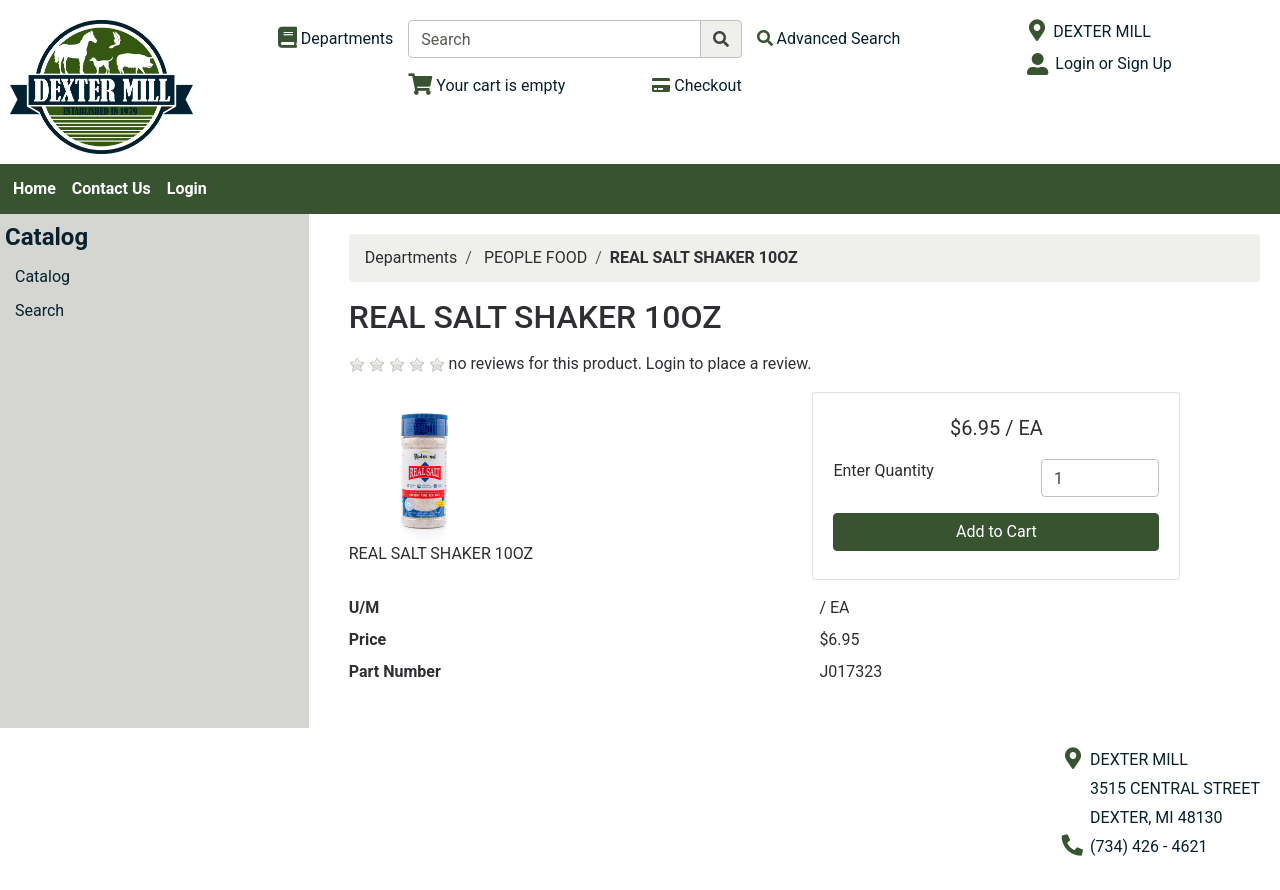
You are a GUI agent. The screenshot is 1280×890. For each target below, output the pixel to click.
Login (187, 188)
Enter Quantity (883, 470)
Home (34, 188)
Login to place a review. (729, 363)
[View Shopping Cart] (486, 85)
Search (39, 310)
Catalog (42, 276)
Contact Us (111, 188)
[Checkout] (696, 85)
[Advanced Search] (829, 38)
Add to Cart (996, 531)
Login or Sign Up (1113, 63)
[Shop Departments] (336, 39)
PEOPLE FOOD (535, 257)
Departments (411, 257)
